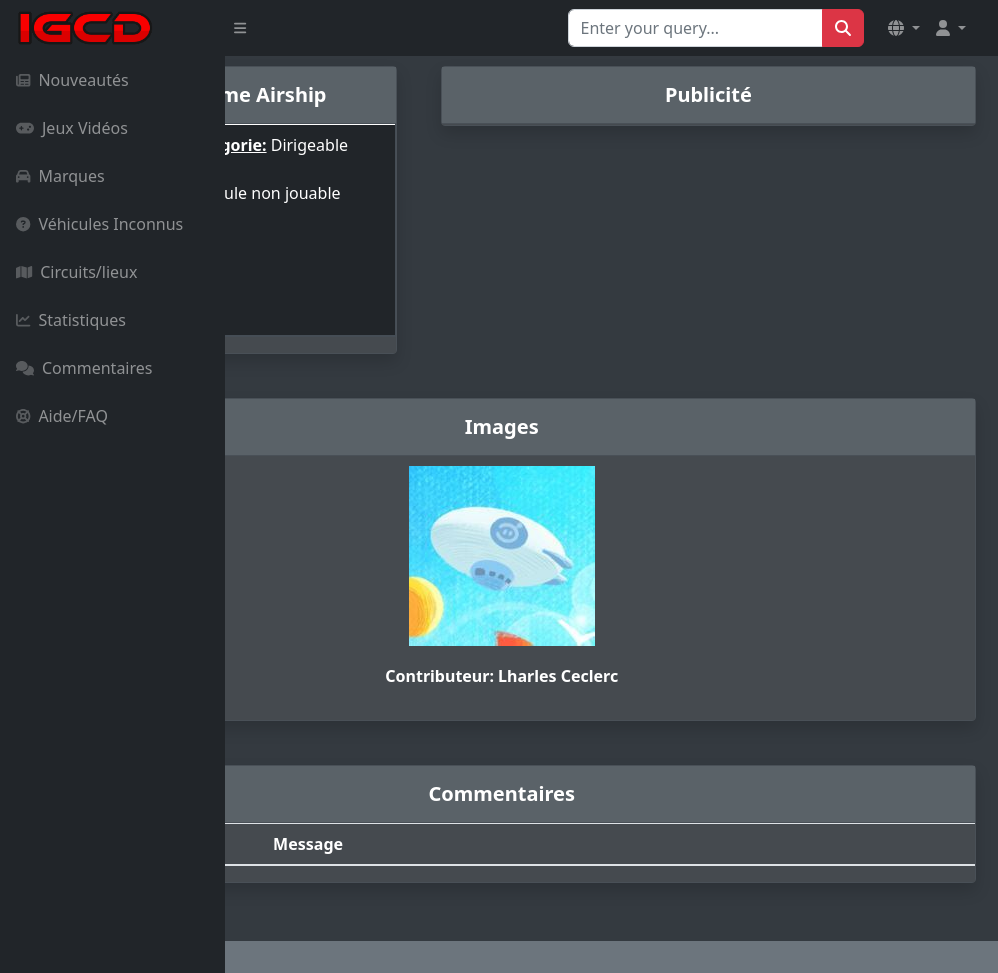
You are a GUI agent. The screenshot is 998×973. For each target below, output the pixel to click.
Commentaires (84, 368)
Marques (60, 176)
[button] (904, 28)
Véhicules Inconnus (99, 224)
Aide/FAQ (62, 416)
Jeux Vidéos (72, 128)
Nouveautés (72, 80)
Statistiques (71, 320)
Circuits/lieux (76, 272)
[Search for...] (695, 28)
